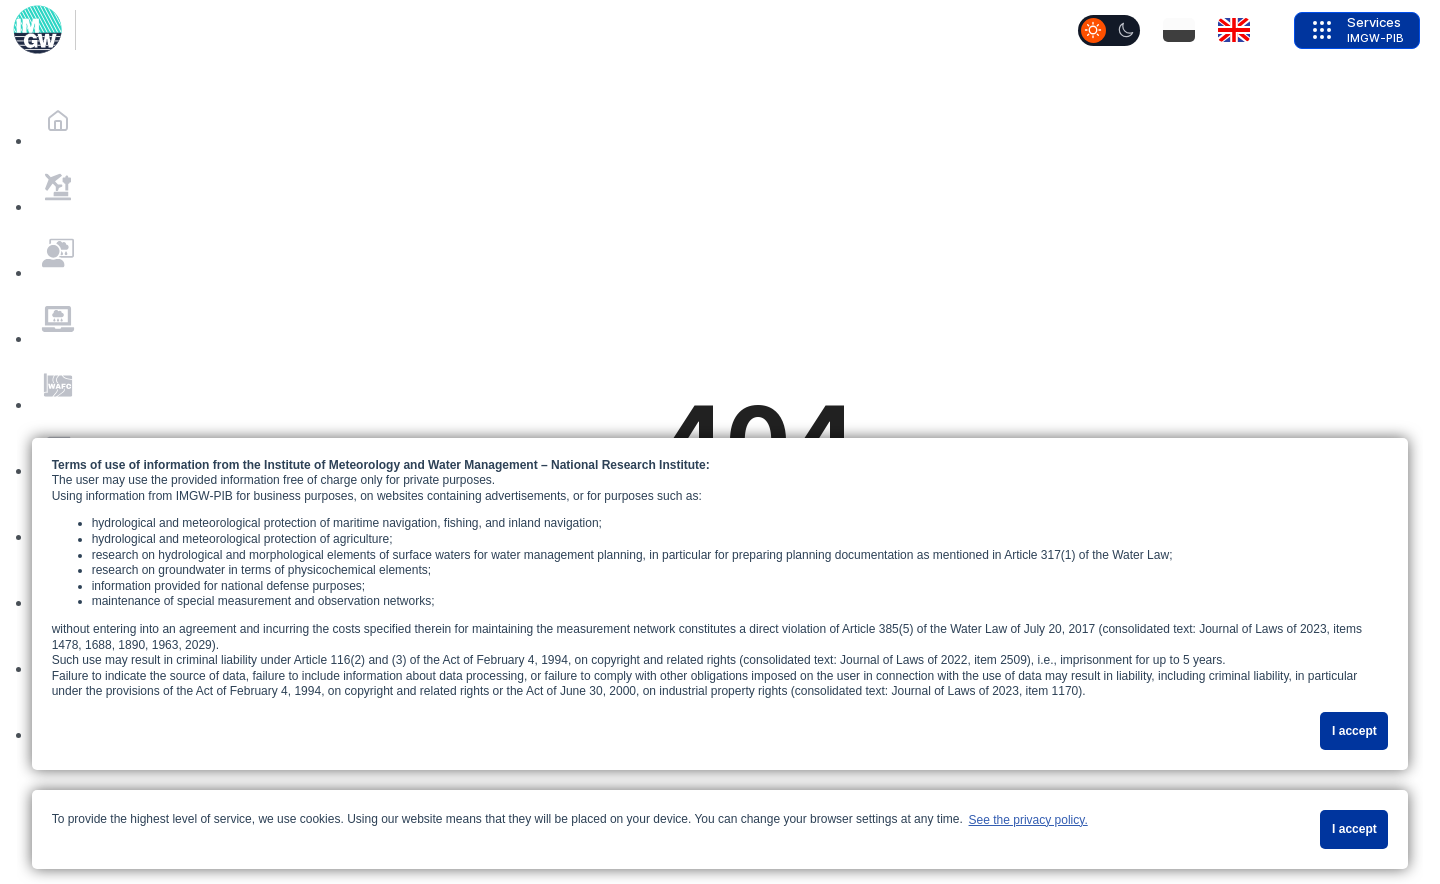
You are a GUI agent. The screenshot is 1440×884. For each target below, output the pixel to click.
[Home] (58, 121)
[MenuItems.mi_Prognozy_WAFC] (58, 385)
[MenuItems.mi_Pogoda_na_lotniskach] (58, 187)
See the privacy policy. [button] (1028, 820)
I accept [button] (1354, 731)
